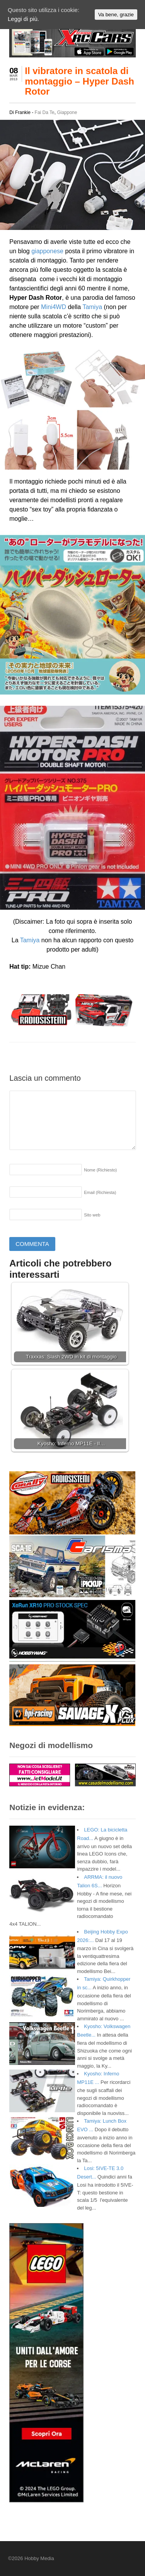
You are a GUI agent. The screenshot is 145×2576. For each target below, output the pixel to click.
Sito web (92, 1215)
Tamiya (92, 307)
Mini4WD (53, 307)
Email (100, 1192)
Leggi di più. (23, 19)
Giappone (67, 112)
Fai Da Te (45, 112)
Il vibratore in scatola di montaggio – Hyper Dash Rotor (79, 81)
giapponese (47, 251)
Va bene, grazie (116, 14)
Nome (100, 1170)
